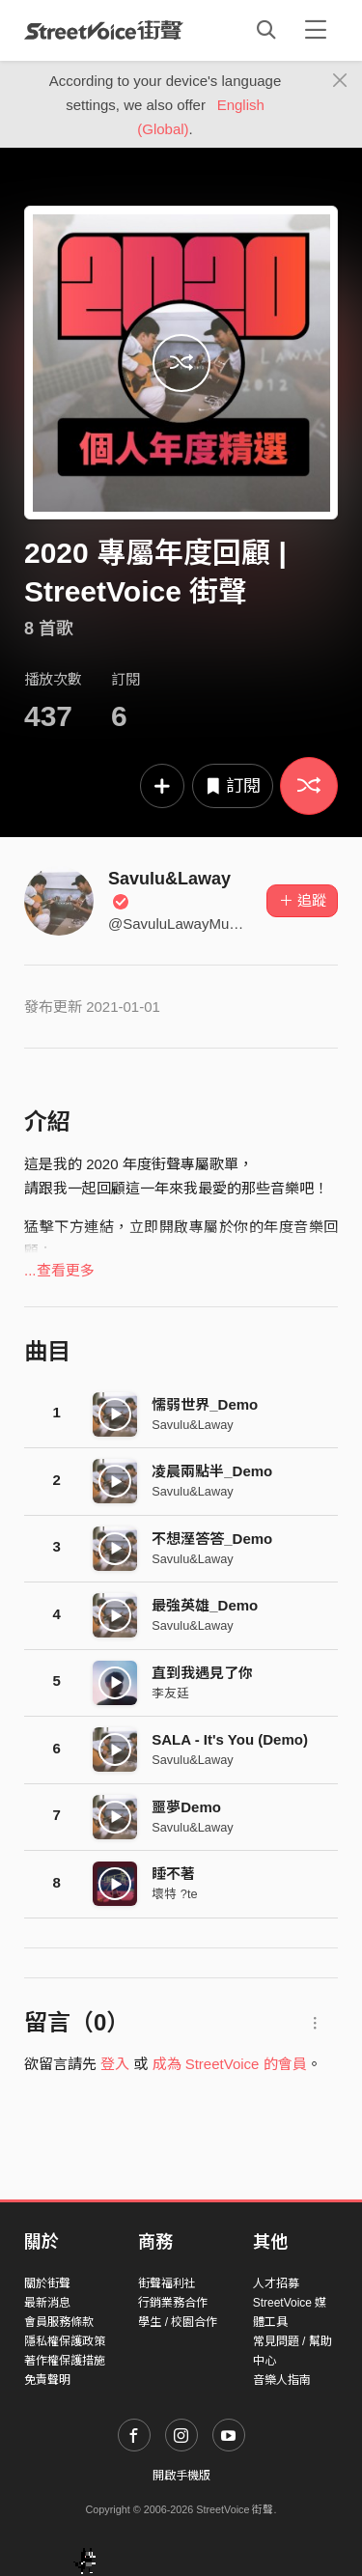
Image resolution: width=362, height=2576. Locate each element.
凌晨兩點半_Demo (212, 1471)
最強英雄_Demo (205, 1605)
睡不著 (173, 1873)
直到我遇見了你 (202, 1673)
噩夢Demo (186, 1807)
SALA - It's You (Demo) (230, 1739)
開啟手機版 (181, 2475)
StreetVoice (103, 30)
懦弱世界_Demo (205, 1404)
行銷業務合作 (173, 2303)
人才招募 (276, 2283)
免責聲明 (47, 2380)
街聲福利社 (167, 2283)
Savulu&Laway (192, 1424)
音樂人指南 (282, 2380)
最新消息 (47, 2303)
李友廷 (170, 1693)
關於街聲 (47, 2283)
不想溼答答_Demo (212, 1538)
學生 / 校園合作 (177, 2322)
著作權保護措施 (64, 2360)
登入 (114, 2064)
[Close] (340, 81)
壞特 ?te (174, 1894)
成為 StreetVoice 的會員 (230, 2064)
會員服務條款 (59, 2322)
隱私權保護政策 (64, 2341)
